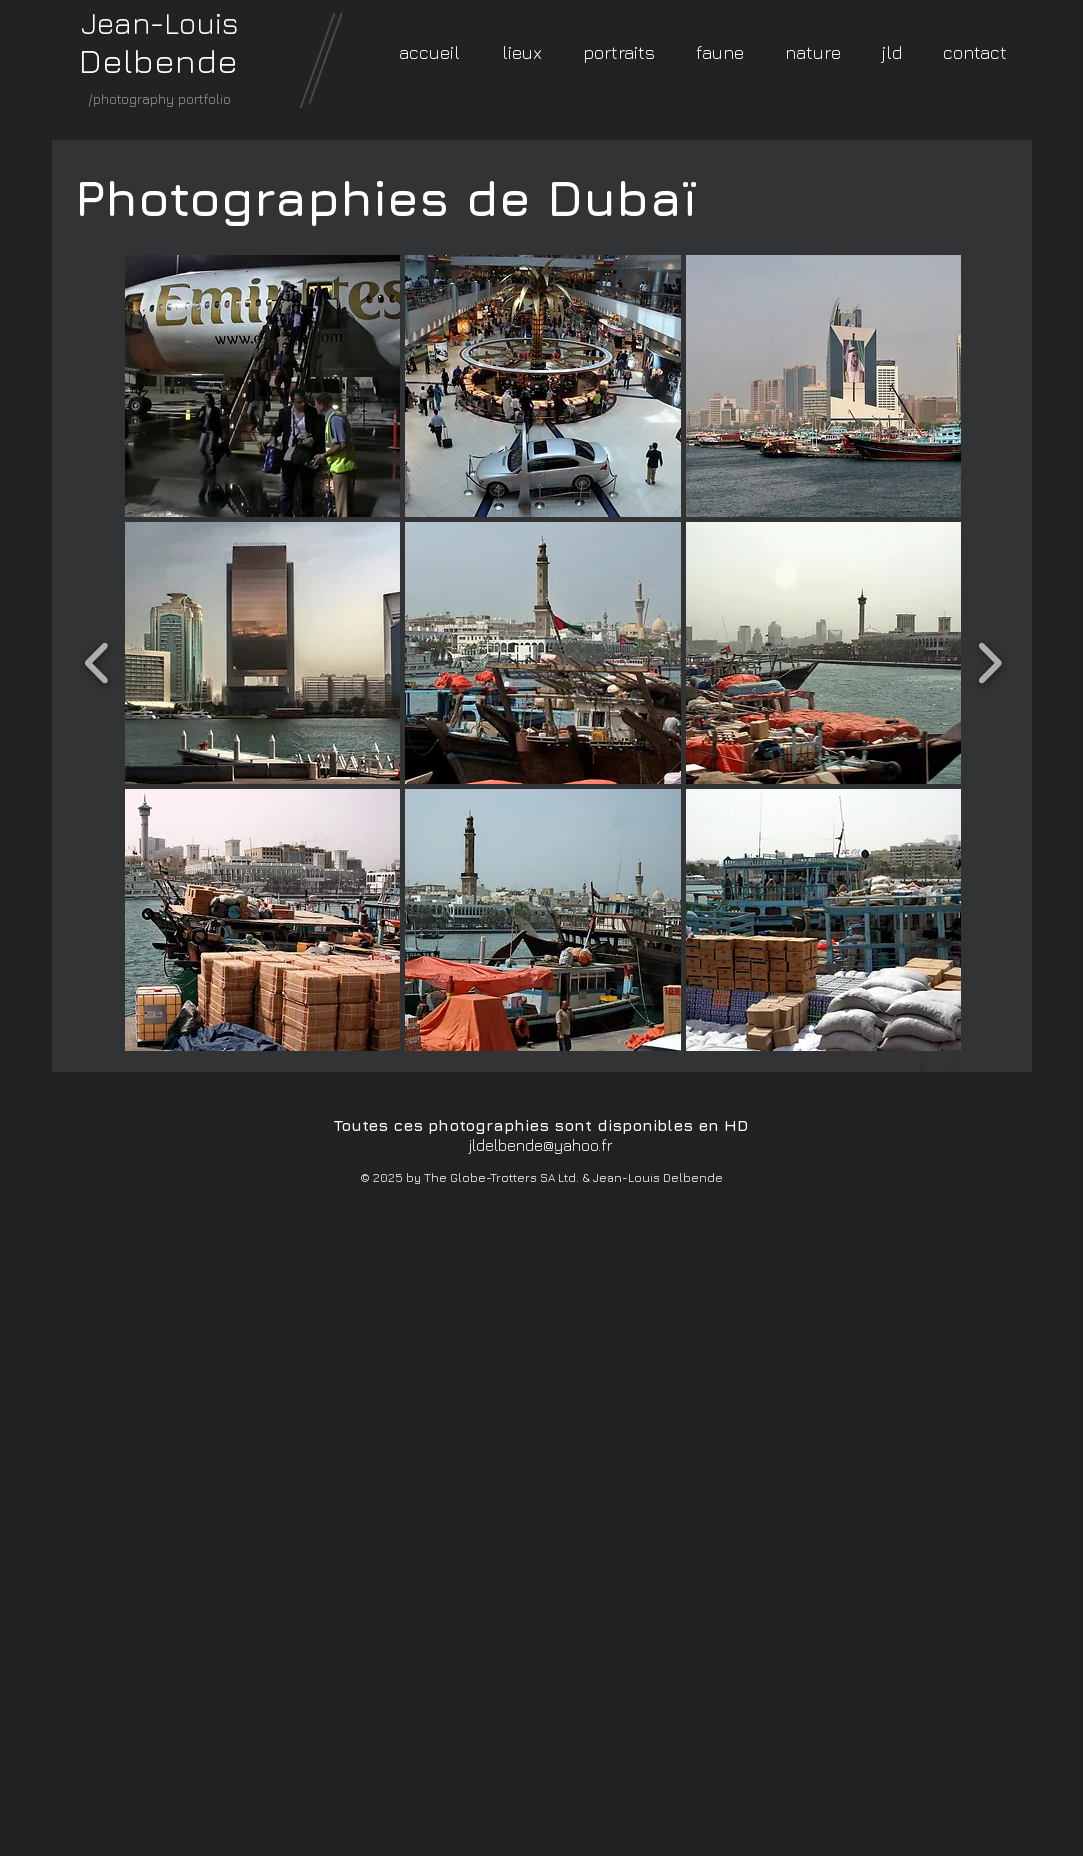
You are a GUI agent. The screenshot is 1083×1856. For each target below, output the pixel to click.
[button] (263, 386)
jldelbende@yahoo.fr (541, 1145)
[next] (989, 660)
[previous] (97, 660)
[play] (926, 1066)
